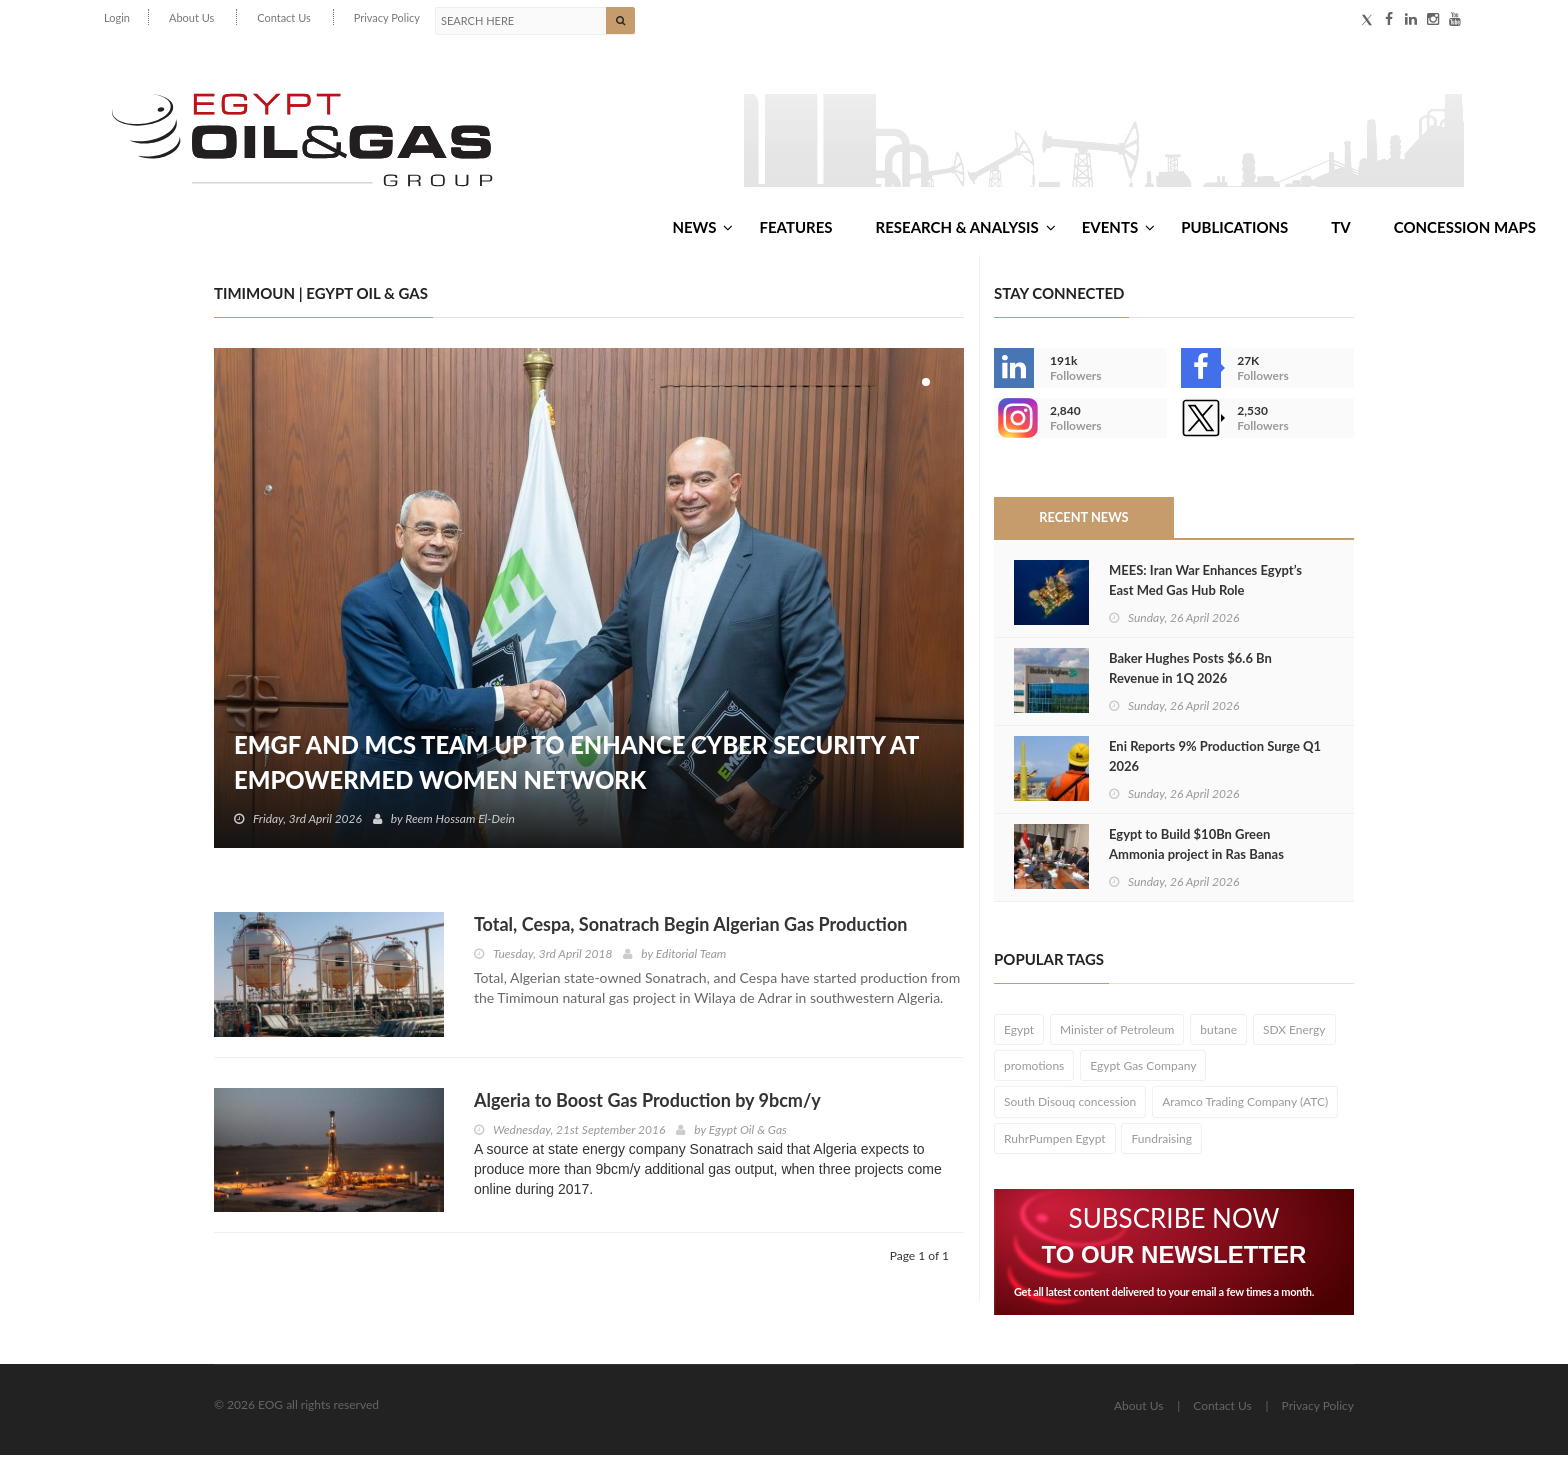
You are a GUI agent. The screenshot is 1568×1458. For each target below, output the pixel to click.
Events (1118, 229)
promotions (1034, 1069)
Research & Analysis (966, 229)
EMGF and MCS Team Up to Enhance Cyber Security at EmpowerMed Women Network (578, 765)
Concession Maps (1465, 229)
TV (1340, 229)
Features (795, 229)
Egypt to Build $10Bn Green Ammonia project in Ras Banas (1196, 847)
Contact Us (284, 17)
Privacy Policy (387, 17)
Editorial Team (691, 957)
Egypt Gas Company (1143, 1069)
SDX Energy (1294, 1033)
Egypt (1019, 1033)
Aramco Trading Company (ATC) (1245, 1105)
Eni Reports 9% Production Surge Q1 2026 (1215, 759)
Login (117, 17)
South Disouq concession (1070, 1105)
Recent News (1084, 521)
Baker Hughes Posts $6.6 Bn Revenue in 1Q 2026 (1190, 671)
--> (1014, 422)
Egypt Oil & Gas (748, 1132)
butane (1218, 1033)
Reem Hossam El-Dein (461, 822)
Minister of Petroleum (1117, 1033)
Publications (1234, 229)
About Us (191, 17)
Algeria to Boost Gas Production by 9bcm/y (647, 1103)
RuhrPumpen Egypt (1055, 1141)
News (702, 229)
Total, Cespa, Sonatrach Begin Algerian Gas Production (690, 928)
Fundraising (1161, 1141)
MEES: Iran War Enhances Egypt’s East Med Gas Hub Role (1205, 583)
